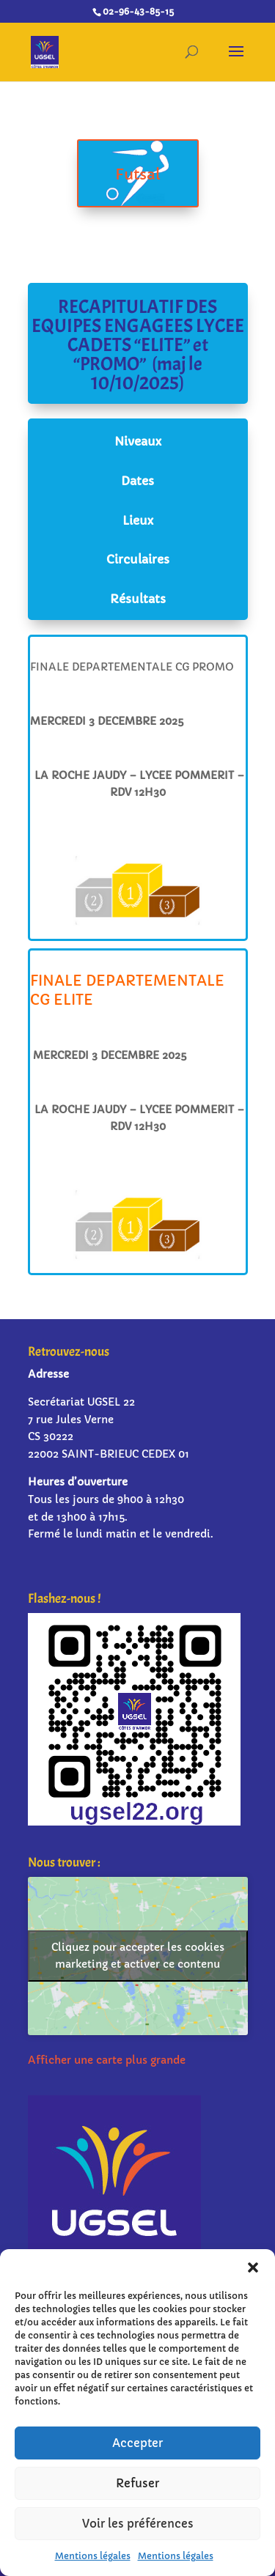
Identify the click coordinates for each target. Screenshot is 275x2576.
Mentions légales (93, 2555)
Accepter (137, 2443)
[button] (253, 2267)
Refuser (137, 2483)
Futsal (137, 176)
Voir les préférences (138, 2524)
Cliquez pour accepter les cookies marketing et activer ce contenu (137, 1956)
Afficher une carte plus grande (107, 2060)
